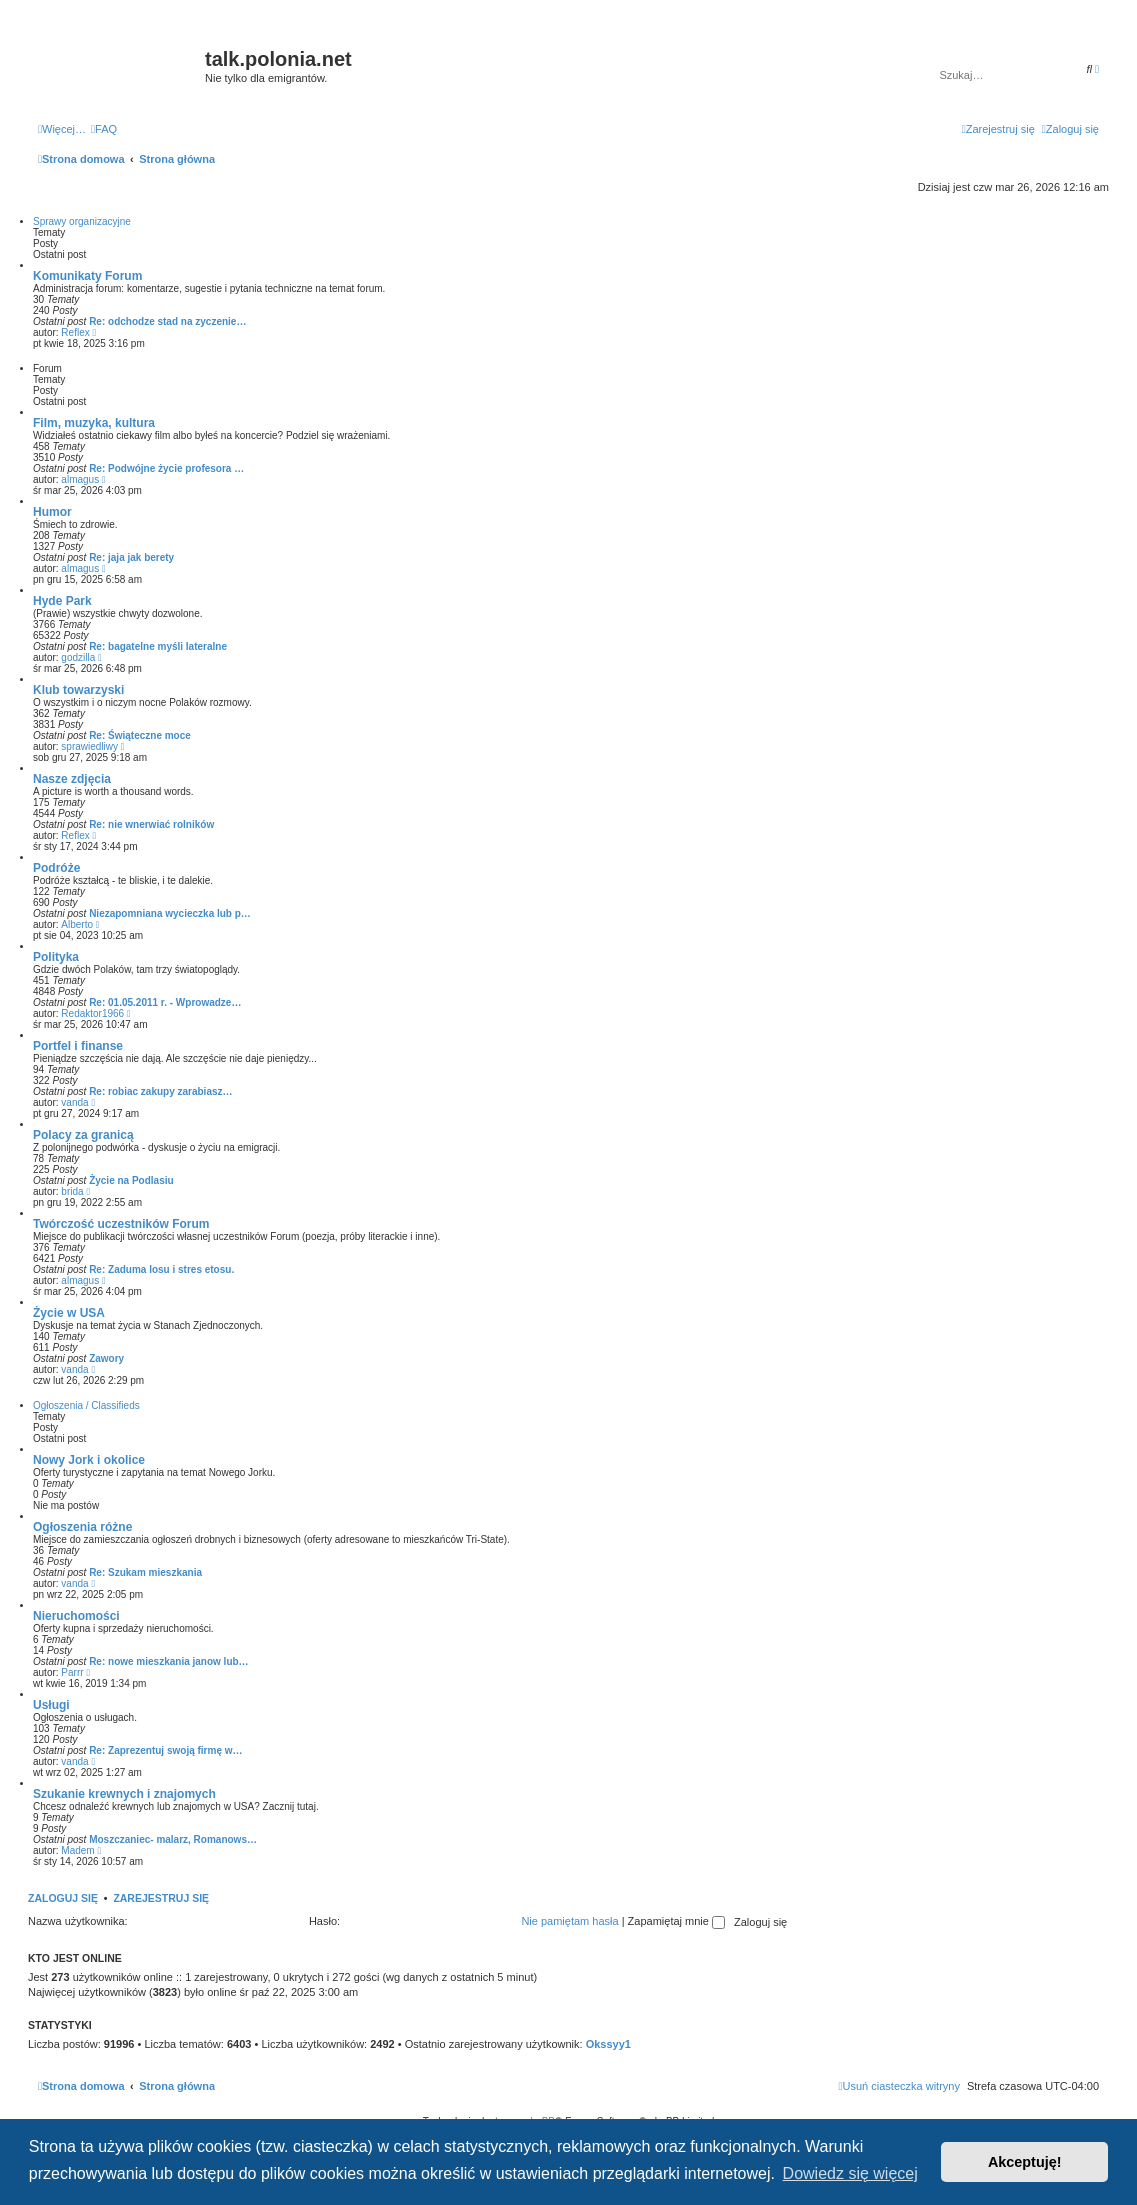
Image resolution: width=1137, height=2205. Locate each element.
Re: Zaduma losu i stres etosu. (161, 1269)
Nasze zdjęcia (72, 779)
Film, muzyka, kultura (94, 423)
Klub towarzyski (78, 690)
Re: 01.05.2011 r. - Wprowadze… (165, 1002)
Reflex (75, 332)
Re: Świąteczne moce (140, 735)
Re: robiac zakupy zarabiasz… (160, 1091)
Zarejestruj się (161, 1898)
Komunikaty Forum (87, 276)
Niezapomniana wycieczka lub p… (170, 913)
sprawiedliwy (89, 746)
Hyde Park (62, 601)
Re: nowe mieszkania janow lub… (168, 1661)
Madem (77, 1850)
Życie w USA (69, 1313)
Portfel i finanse (78, 1046)
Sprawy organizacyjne (82, 221)
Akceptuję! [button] (1025, 2162)
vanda (74, 1102)
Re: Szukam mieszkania (145, 1572)
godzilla (78, 657)
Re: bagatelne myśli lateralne (158, 646)
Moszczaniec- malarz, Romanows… (173, 1839)
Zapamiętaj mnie (676, 1921)
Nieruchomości (76, 1616)
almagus (80, 479)
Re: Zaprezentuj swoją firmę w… (165, 1750)
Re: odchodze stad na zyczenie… (167, 321)
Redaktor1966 (92, 1013)
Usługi (51, 1705)
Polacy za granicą (83, 1135)
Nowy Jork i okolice (89, 1460)
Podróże (56, 868)
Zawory (106, 1358)
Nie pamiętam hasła (569, 1921)
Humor (52, 512)
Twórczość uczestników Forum (121, 1224)
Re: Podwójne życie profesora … (166, 468)
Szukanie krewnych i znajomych (124, 1794)
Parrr (72, 1672)
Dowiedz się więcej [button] (850, 2173)
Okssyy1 (608, 2044)
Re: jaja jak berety (131, 557)
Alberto (77, 924)
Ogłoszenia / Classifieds (86, 1405)
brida (72, 1191)
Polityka (56, 957)
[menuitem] (104, 129)
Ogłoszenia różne (82, 1527)
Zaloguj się (63, 1898)
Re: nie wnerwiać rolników (151, 824)
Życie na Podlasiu (131, 1180)
